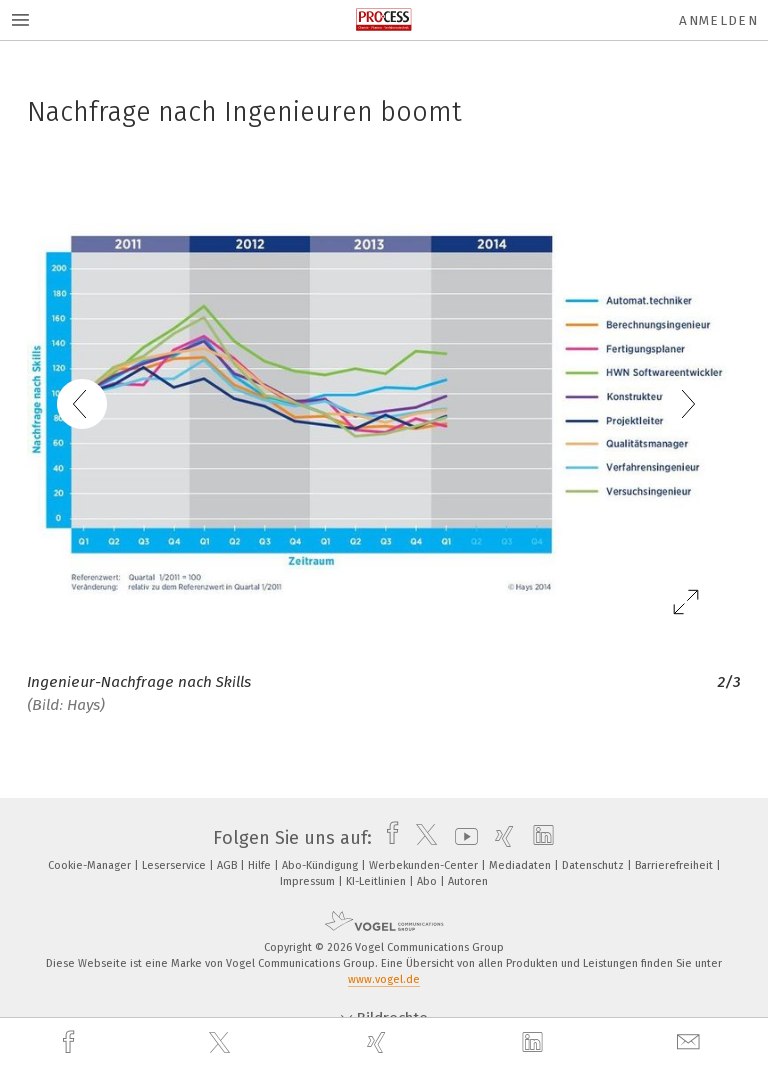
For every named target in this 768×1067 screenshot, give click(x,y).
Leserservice (175, 865)
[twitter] (222, 1043)
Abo (428, 881)
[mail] (691, 1042)
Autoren (468, 881)
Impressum (309, 881)
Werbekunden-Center (425, 865)
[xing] (379, 1042)
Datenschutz (594, 865)
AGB (228, 865)
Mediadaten (521, 865)
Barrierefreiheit (675, 865)
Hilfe (261, 865)
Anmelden (718, 20)
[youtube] (461, 838)
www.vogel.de (384, 979)
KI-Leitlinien (377, 881)
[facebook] (71, 1042)
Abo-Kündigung (321, 865)
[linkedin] (535, 1043)
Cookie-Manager (91, 865)
